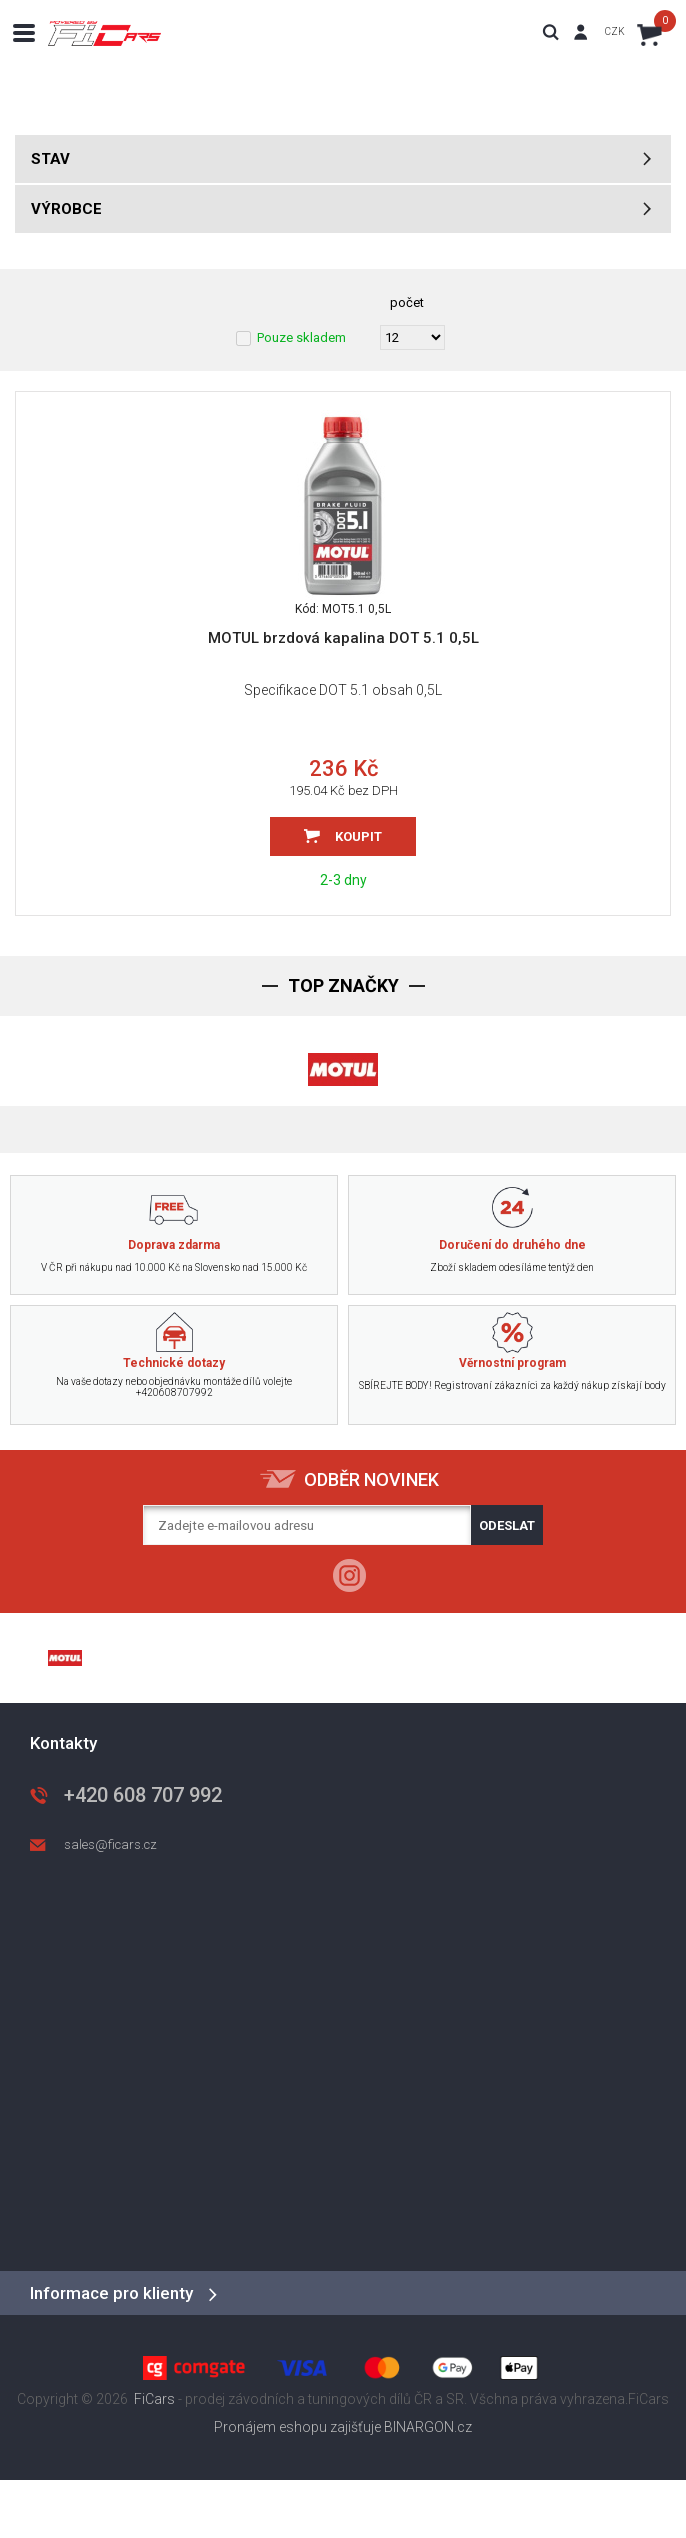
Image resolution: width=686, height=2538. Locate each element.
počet (407, 302)
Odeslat (507, 1525)
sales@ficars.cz (110, 1844)
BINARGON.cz (428, 2427)
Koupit (358, 836)
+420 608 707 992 (143, 1795)
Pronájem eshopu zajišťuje (297, 2427)
